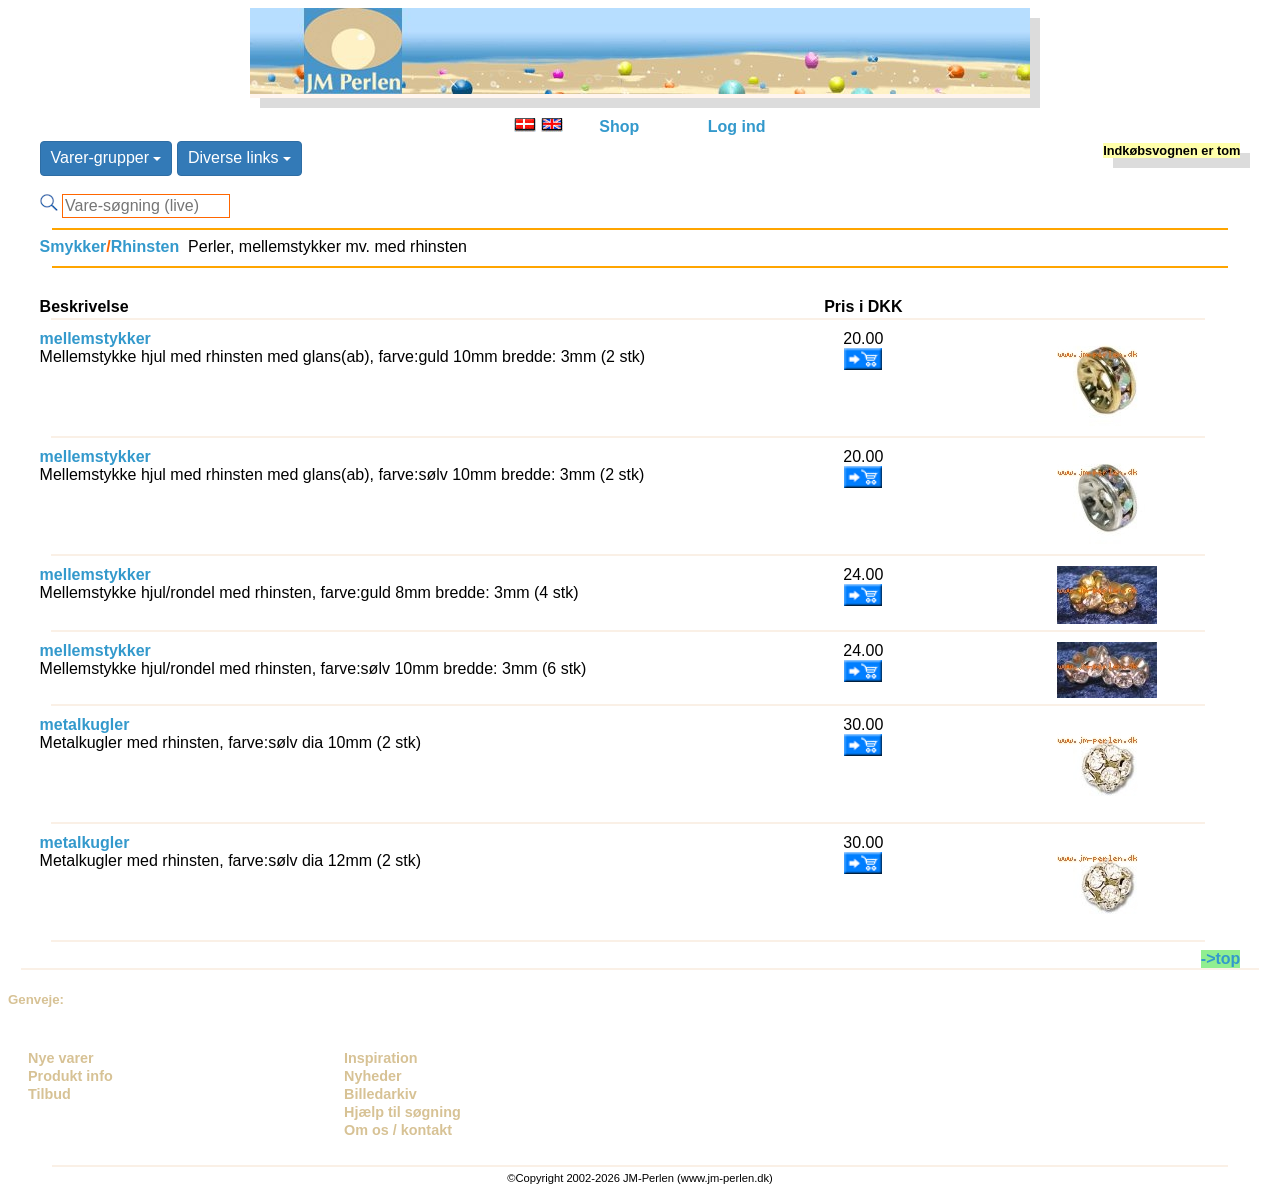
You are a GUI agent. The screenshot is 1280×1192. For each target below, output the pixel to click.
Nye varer (61, 1058)
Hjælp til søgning (402, 1112)
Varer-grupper (106, 157)
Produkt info (70, 1076)
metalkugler (85, 724)
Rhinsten (145, 246)
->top (1221, 958)
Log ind (737, 126)
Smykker (73, 246)
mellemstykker (95, 338)
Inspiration (381, 1058)
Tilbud (49, 1094)
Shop (619, 126)
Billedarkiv (380, 1094)
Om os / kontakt (398, 1130)
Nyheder (373, 1076)
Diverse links (239, 157)
